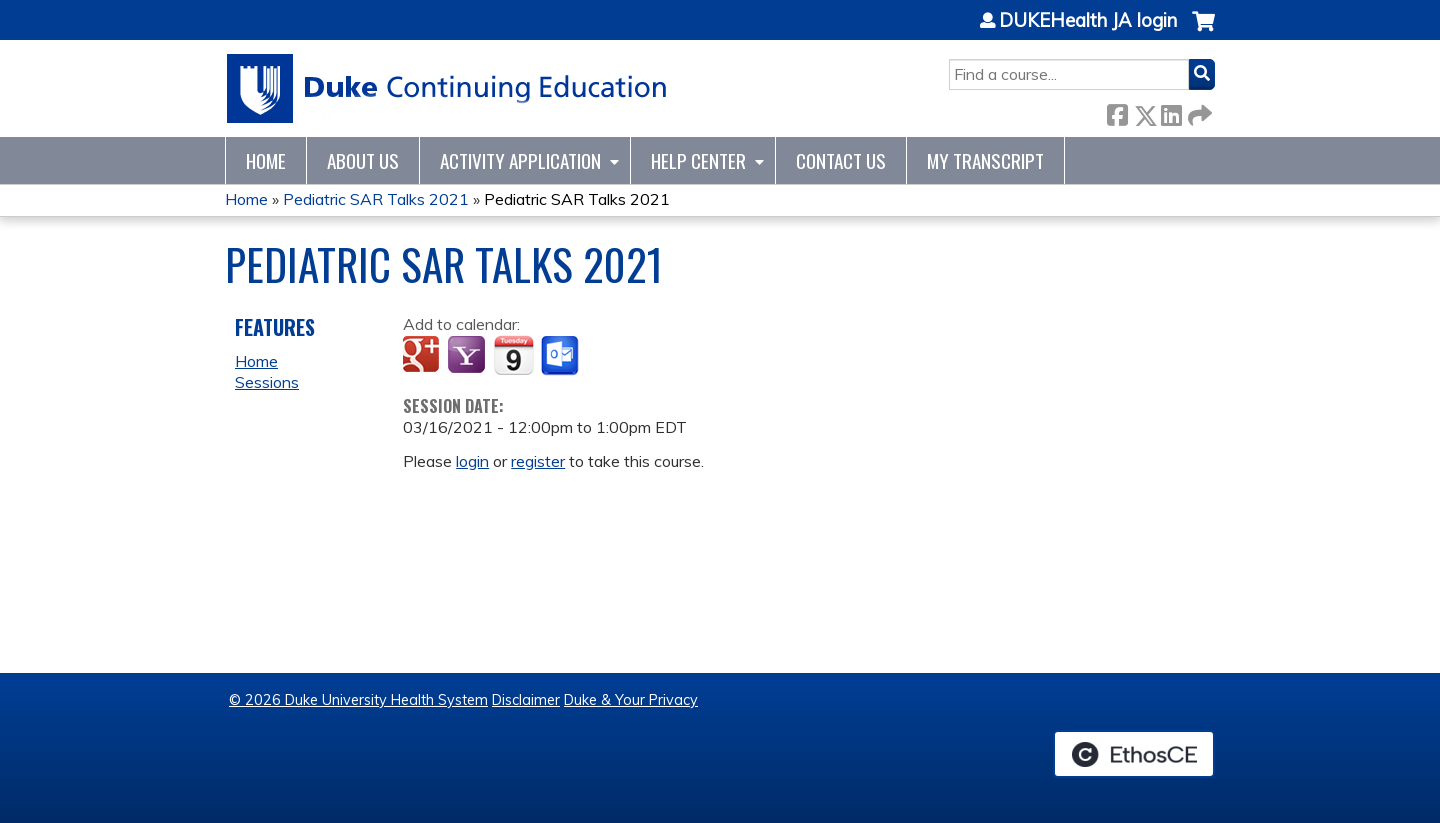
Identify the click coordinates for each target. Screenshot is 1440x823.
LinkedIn (1171, 111)
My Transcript (985, 160)
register (538, 461)
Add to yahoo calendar (468, 356)
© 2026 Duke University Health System (358, 700)
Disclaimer (526, 700)
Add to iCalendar (513, 355)
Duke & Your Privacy (631, 700)
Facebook (1117, 111)
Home (266, 160)
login (472, 461)
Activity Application (520, 160)
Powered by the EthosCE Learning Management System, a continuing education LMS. (1134, 754)
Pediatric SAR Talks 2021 (376, 199)
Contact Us (841, 160)
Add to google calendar (423, 356)
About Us (363, 160)
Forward (1198, 111)
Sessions (267, 382)
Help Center (698, 160)
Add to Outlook (561, 356)
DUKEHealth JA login (1088, 21)
